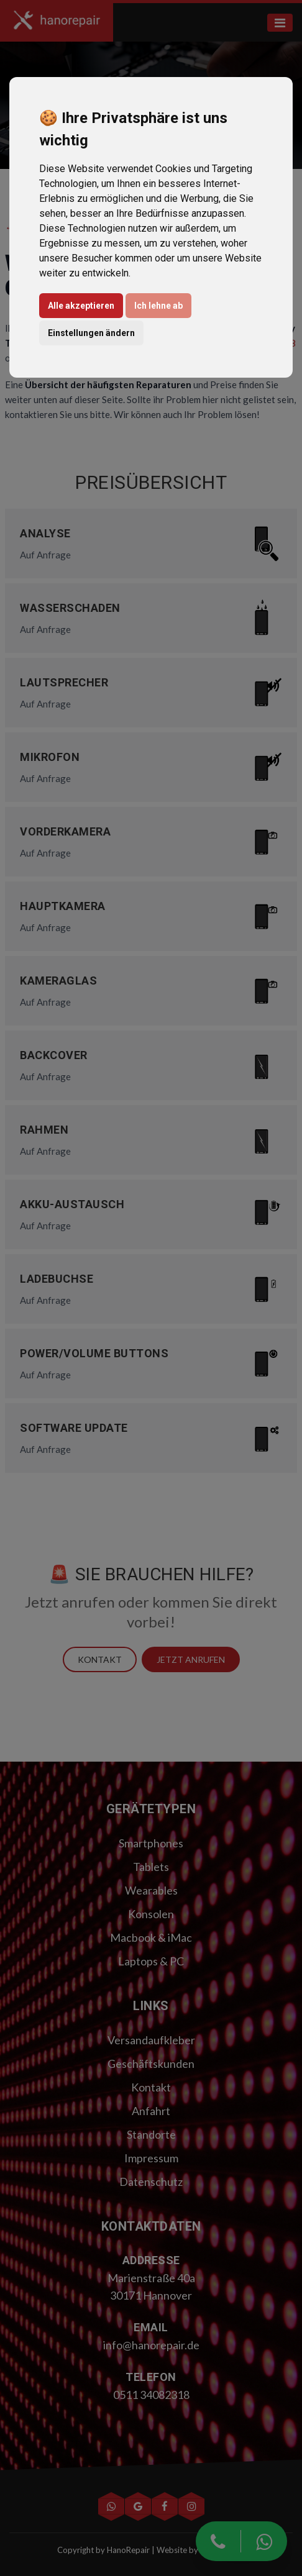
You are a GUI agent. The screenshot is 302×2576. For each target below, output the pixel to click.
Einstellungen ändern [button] (91, 333)
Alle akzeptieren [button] (81, 306)
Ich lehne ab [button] (158, 306)
